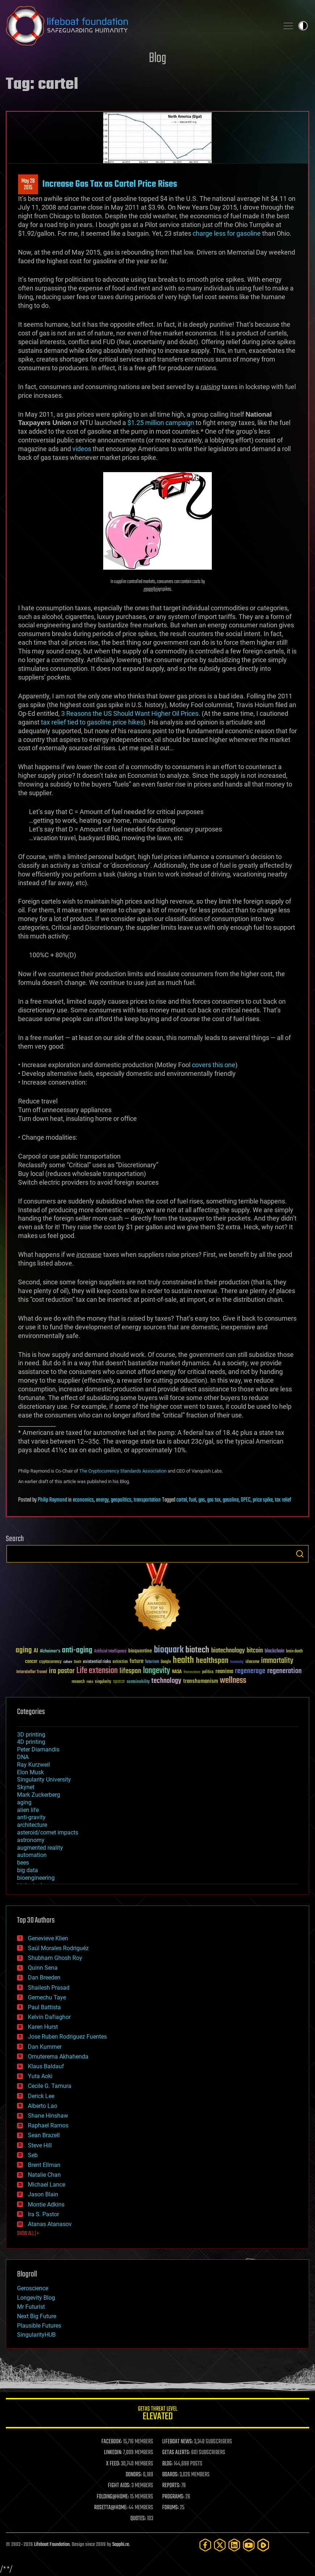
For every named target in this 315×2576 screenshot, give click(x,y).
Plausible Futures (39, 2325)
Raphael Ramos (48, 2125)
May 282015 (28, 184)
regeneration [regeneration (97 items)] (284, 1671)
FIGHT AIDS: (119, 2485)
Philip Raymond (52, 1500)
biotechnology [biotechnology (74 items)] (228, 1651)
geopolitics (121, 1500)
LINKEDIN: (113, 2452)
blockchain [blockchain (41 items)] (274, 1651)
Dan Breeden (44, 1977)
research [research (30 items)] (78, 1682)
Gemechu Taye (47, 1997)
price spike (263, 1500)
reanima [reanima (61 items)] (224, 1671)
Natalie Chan (44, 2174)
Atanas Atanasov (50, 2224)
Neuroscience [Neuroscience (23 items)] (192, 1673)
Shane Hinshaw (48, 2115)
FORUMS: (170, 2508)
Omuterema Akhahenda (58, 2056)
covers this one (213, 1065)
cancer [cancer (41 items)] (31, 1662)
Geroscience (32, 2288)
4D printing (31, 1741)
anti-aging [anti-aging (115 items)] (77, 1650)
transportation (147, 1500)
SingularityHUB (36, 2334)
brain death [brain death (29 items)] (294, 1651)
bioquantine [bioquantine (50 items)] (140, 1651)
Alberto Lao (42, 2105)
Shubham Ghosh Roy (55, 1957)
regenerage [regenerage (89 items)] (250, 1671)
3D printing (31, 1734)
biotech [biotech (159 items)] (197, 1650)
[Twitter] (220, 2545)
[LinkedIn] (234, 2545)
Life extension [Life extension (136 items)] (97, 1671)
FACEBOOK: (111, 2442)
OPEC (246, 1500)
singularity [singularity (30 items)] (103, 1682)
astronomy (31, 1840)
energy (102, 1500)
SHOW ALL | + (28, 2233)
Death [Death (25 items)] (77, 1662)
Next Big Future (36, 2316)
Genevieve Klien (48, 1938)
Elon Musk (30, 1772)
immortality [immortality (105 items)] (277, 1660)
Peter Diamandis (38, 1749)
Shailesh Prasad (49, 1987)
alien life (28, 1810)
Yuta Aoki (40, 2076)
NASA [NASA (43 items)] (177, 1672)
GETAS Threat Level (157, 2414)
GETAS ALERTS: (176, 2452)
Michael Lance (46, 2184)
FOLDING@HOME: (113, 2497)
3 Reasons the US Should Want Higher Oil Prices (129, 713)
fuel (192, 1500)
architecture (32, 1824)
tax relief (283, 1500)
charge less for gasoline (227, 233)
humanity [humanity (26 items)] (237, 1662)
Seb (33, 2155)
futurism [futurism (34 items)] (152, 1662)
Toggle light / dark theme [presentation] (303, 25)
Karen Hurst (43, 2026)
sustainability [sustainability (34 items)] (138, 1682)
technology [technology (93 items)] (166, 1681)
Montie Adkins (46, 2204)
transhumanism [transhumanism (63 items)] (200, 1681)
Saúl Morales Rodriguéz (58, 1948)
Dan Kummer (45, 2046)
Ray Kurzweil (33, 1764)
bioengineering (36, 1877)
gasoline (231, 1500)
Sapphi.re (120, 2544)
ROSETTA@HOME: (110, 2508)
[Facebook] (205, 2545)
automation (32, 1855)
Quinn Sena (43, 1967)
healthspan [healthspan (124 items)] (212, 1660)
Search (299, 1553)
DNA (23, 1757)
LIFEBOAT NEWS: (177, 2442)
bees (23, 1862)
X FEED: (113, 2464)
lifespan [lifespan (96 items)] (130, 1671)
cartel (181, 1500)
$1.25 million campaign (160, 422)
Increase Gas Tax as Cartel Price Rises (109, 184)
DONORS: (134, 2475)
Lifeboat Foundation (52, 2544)
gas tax (213, 1500)
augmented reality (40, 1847)
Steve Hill (40, 2145)
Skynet (25, 1787)
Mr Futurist (31, 2306)
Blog (157, 58)
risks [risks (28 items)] (90, 1682)
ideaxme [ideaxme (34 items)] (252, 1662)
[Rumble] (263, 2545)
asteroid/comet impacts (47, 1832)
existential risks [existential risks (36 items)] (97, 1662)
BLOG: (167, 2464)
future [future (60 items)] (136, 1661)
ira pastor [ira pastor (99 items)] (62, 1671)
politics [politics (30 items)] (208, 1672)
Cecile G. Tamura (49, 2085)
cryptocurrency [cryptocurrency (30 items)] (50, 1662)
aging (24, 1802)
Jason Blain (43, 2194)
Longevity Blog (36, 2297)
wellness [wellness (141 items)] (233, 1680)
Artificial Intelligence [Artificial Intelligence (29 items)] (110, 1651)
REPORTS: (171, 2485)
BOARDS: (170, 2475)
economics (83, 1500)
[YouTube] (249, 2545)
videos (81, 449)
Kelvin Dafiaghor (49, 2017)
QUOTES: (138, 2518)
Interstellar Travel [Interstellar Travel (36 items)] (31, 1672)
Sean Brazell (44, 2135)
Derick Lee (41, 2096)
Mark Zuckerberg (38, 1794)
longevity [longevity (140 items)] (156, 1671)
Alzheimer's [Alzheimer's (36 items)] (50, 1651)
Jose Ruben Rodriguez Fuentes (67, 2036)
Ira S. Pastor (43, 2214)
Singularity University (44, 1779)
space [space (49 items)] (119, 1681)
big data (27, 1870)
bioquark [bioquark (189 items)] (169, 1650)
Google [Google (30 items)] (166, 1662)
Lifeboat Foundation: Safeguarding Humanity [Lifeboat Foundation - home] (139, 26)
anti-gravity (31, 1817)
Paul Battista (44, 2007)
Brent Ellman (44, 2165)
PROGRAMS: (173, 2497)
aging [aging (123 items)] (24, 1650)
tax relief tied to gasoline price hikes (92, 722)
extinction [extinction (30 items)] (120, 1662)
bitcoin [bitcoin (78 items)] (255, 1651)
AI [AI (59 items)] (36, 1651)
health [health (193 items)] (183, 1660)
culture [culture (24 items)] (67, 1662)
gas (201, 1500)
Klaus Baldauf (46, 2066)
